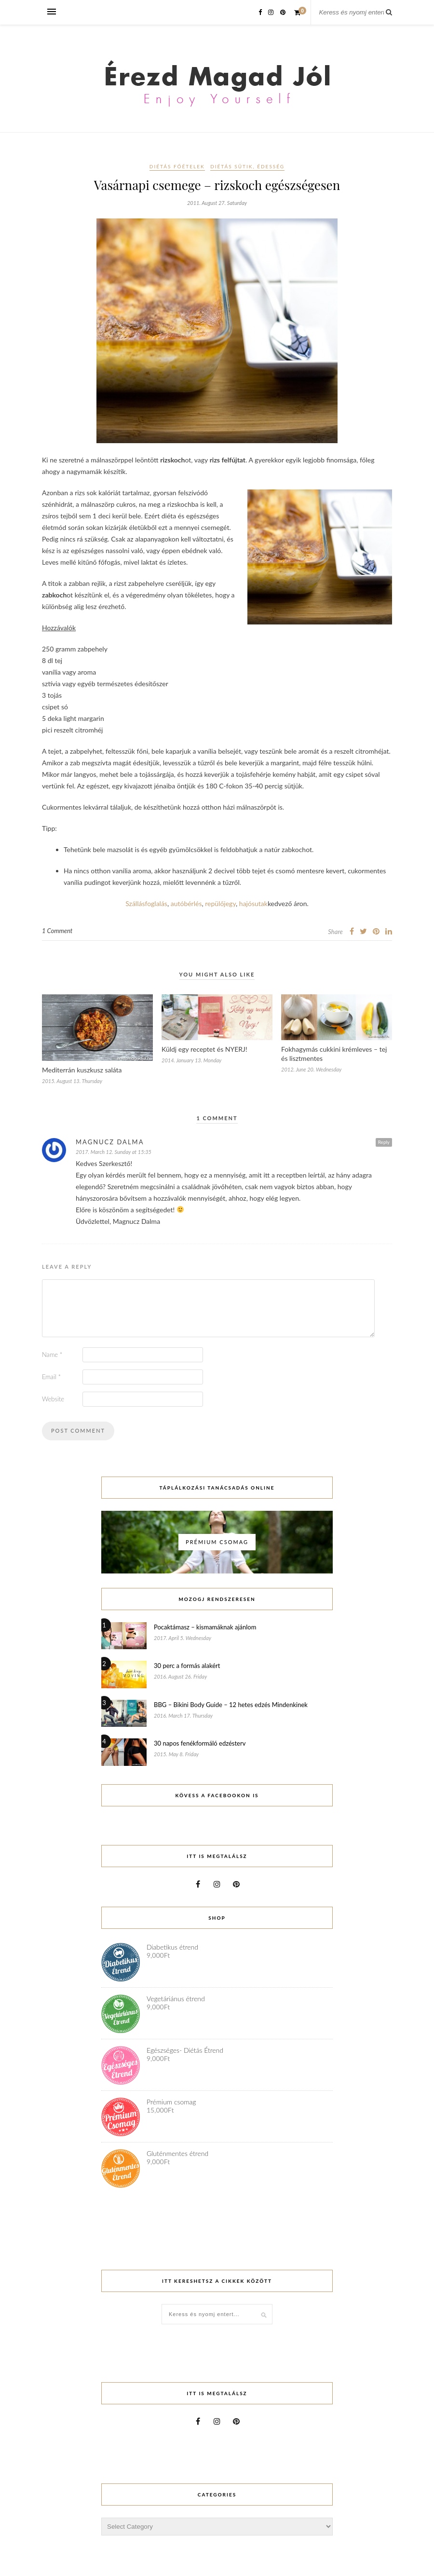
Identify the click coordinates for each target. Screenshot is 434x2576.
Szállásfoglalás (146, 903)
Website (53, 1399)
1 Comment (57, 931)
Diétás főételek (177, 166)
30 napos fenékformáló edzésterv (199, 1743)
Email (51, 1377)
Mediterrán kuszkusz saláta (82, 1070)
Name (52, 1354)
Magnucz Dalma (110, 1142)
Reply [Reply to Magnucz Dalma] (384, 1142)
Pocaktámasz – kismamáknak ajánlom (205, 1627)
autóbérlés (186, 903)
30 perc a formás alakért (187, 1665)
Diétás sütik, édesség (247, 166)
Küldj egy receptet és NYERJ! (204, 1049)
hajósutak (253, 903)
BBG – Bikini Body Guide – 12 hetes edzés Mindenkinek (231, 1704)
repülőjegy (220, 903)
